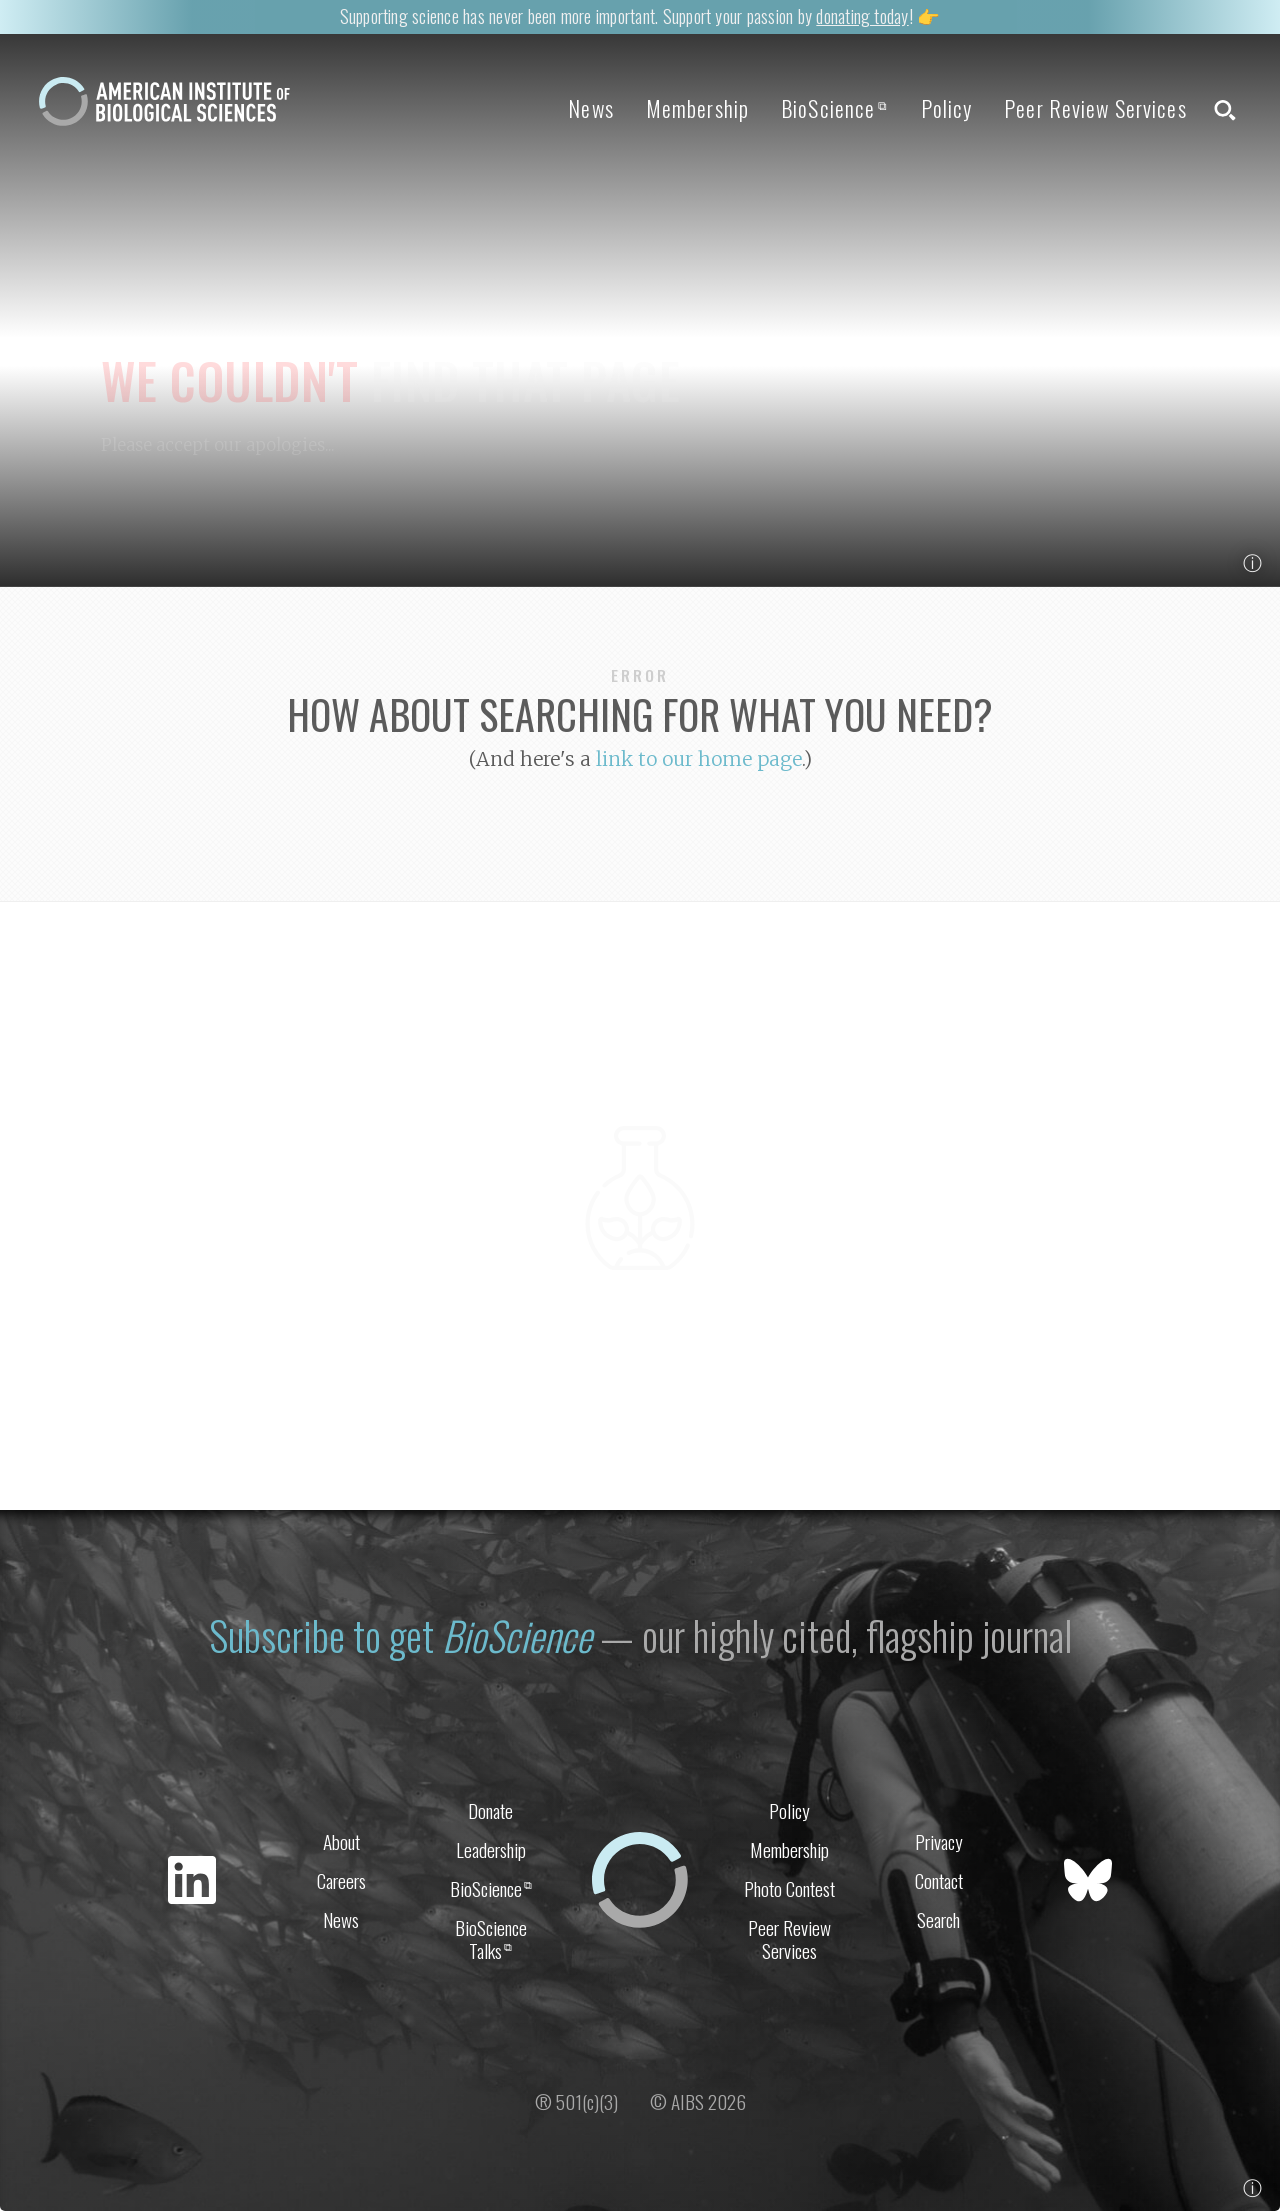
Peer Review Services (1095, 108)
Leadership (491, 1849)
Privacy (939, 1841)
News (590, 108)
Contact (939, 1880)
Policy (947, 108)
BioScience (834, 108)
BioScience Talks (491, 1939)
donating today (862, 15)
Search (938, 1919)
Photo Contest (789, 1888)
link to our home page (699, 759)
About (341, 1841)
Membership (697, 108)
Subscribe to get (400, 1635)
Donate (490, 1810)
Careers (341, 1880)
